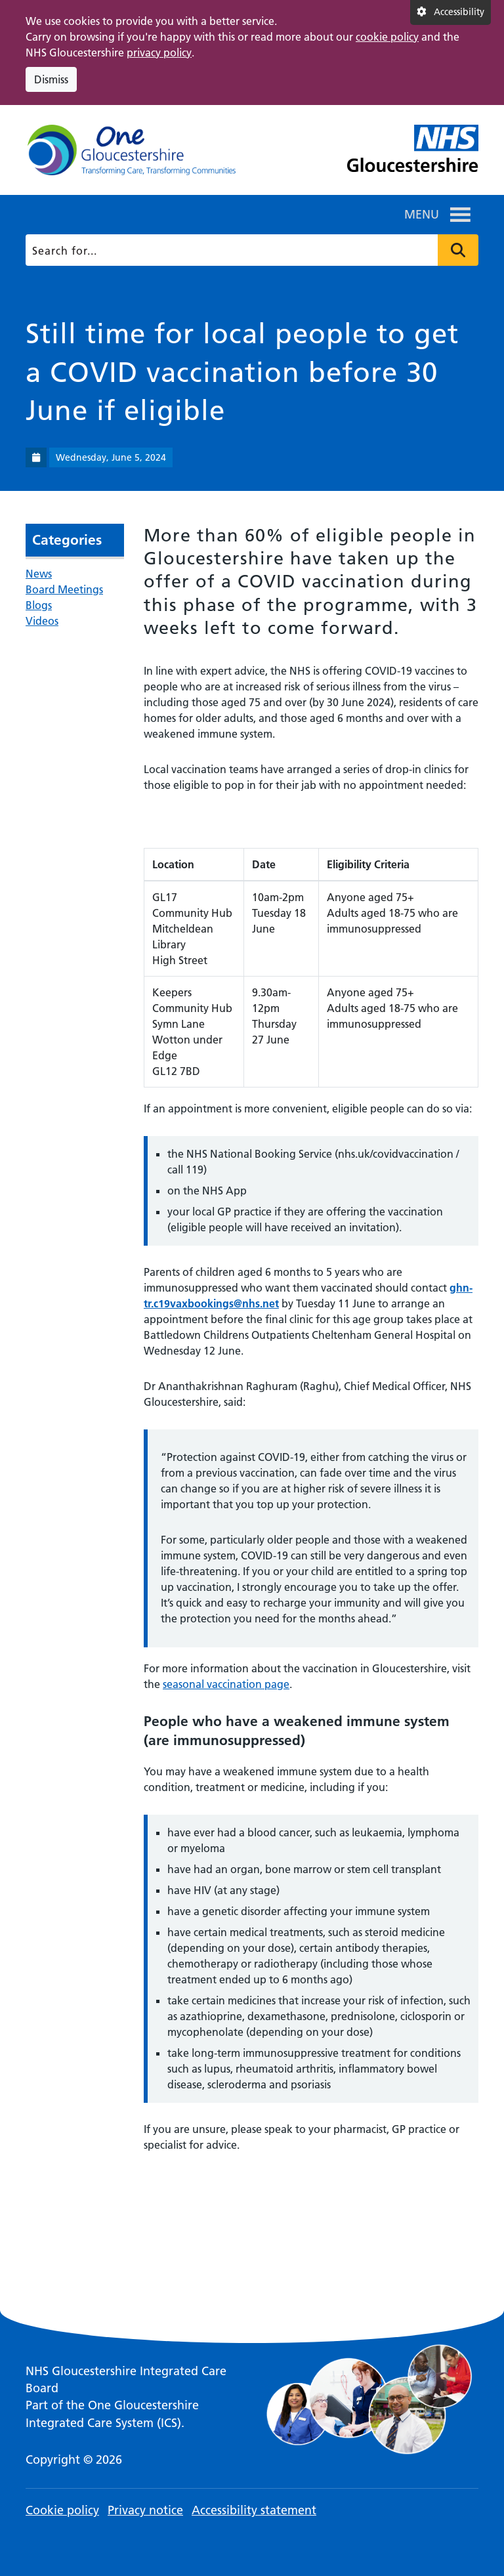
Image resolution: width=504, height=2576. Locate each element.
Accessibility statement (254, 2510)
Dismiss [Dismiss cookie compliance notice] (51, 79)
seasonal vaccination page (226, 1684)
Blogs (39, 605)
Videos (42, 620)
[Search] (250, 250)
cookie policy (387, 36)
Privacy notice (145, 2510)
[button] (421, 214)
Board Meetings (64, 589)
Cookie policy (62, 2510)
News (39, 573)
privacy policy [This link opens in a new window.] (159, 52)
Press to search (458, 250)
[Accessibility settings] (450, 12)
